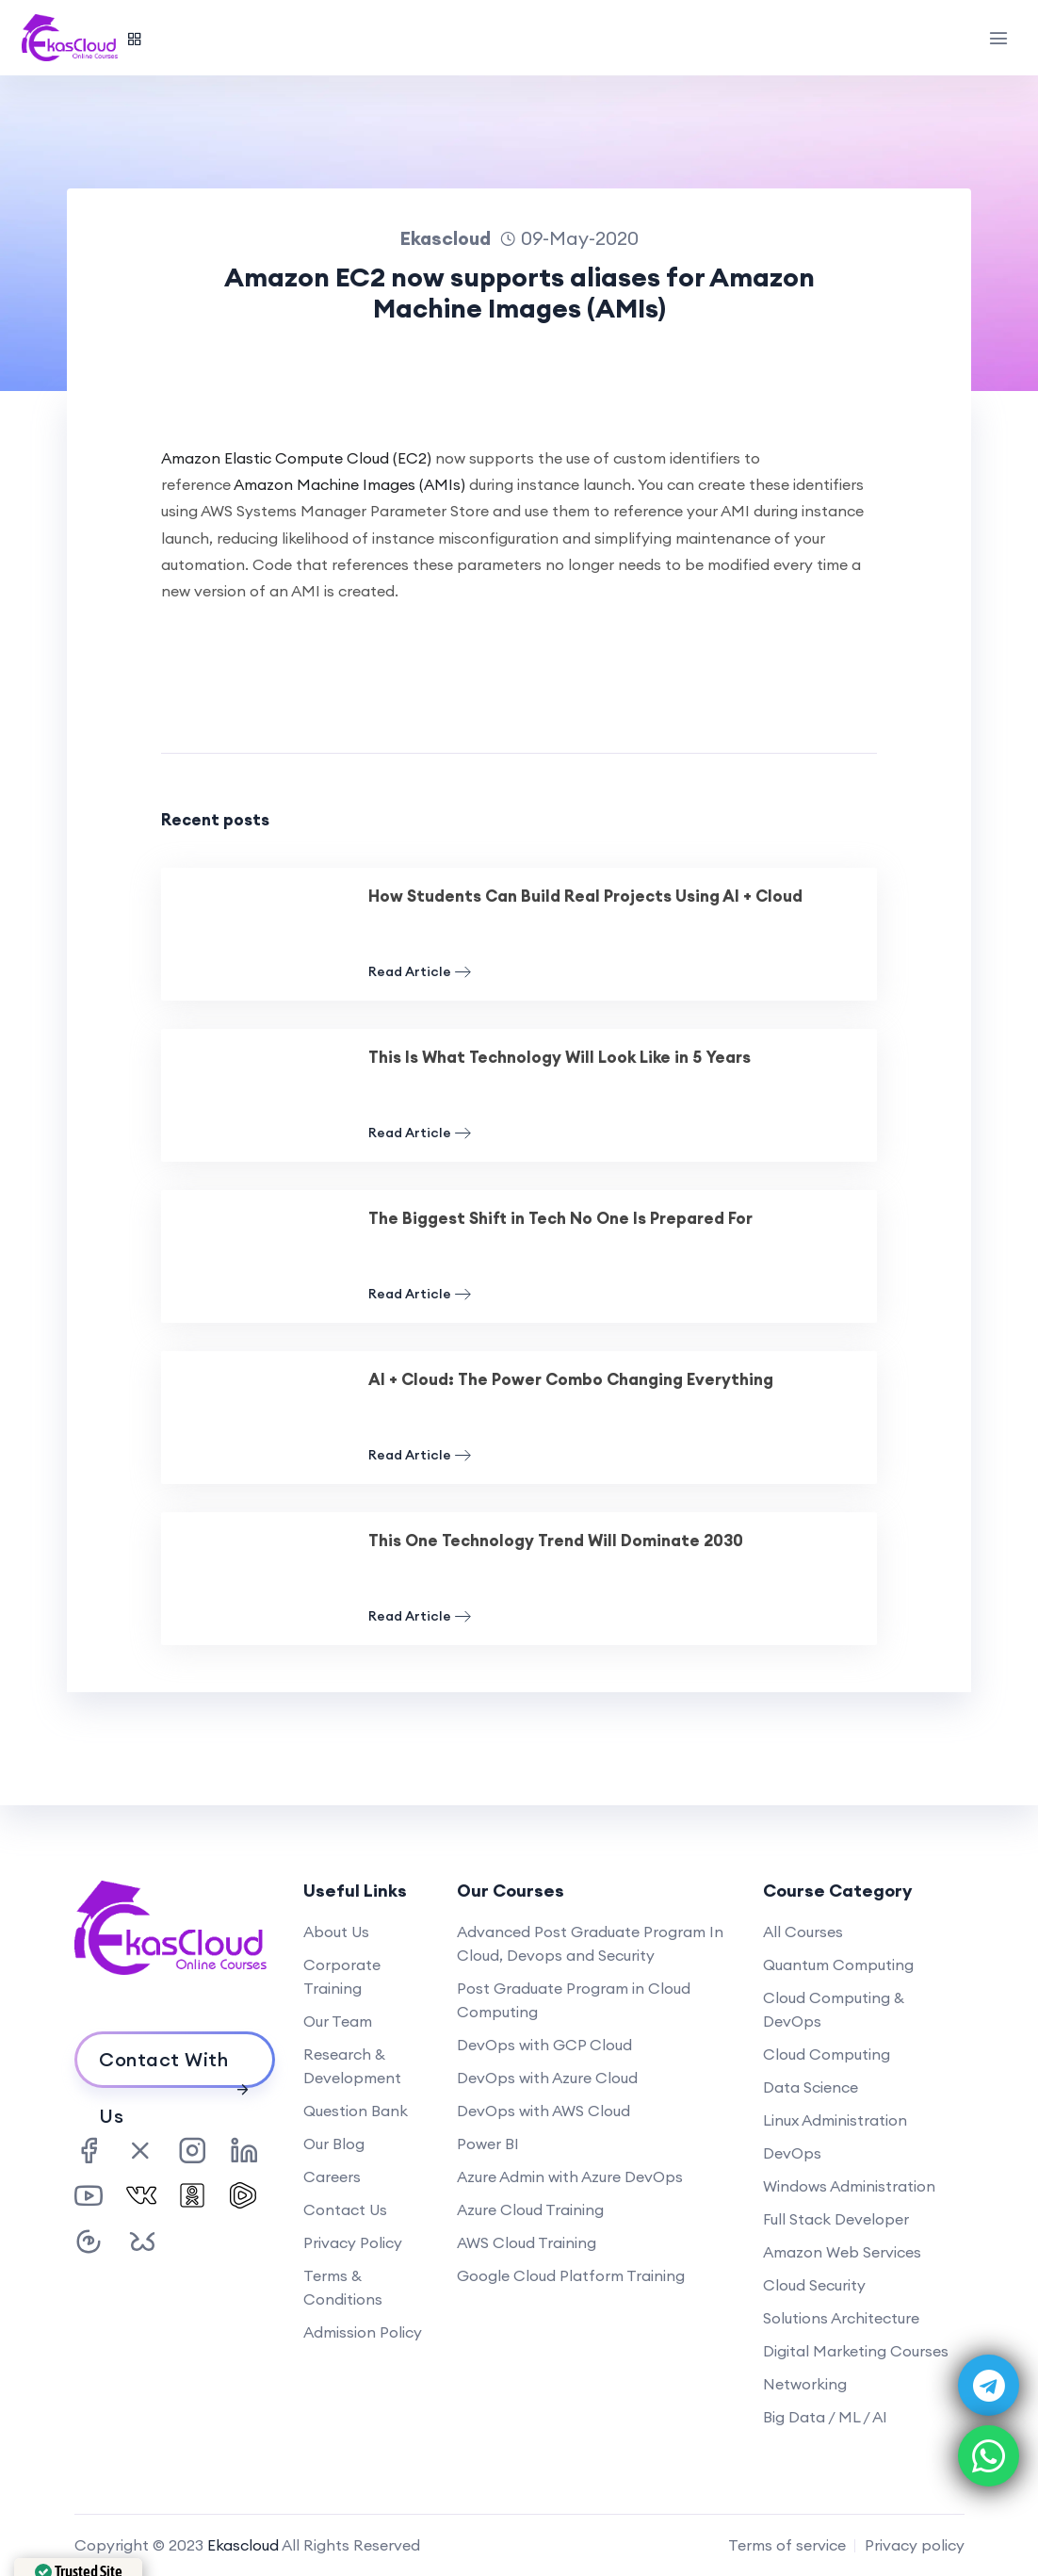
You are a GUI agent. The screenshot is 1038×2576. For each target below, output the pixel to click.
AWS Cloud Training (526, 2242)
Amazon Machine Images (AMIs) (349, 484)
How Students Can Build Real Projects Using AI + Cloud (585, 896)
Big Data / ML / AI (825, 2416)
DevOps (792, 2153)
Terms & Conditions (342, 2287)
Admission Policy (362, 2332)
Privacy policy (915, 2544)
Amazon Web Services (842, 2251)
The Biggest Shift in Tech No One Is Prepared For (560, 1218)
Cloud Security (814, 2284)
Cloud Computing (826, 2054)
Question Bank (355, 2110)
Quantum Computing (838, 1964)
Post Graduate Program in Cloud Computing (573, 2000)
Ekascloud (243, 2544)
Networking (805, 2383)
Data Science (810, 2087)
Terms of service (787, 2544)
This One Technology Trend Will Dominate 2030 (555, 1540)
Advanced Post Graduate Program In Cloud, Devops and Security (590, 1943)
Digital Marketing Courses (856, 2350)
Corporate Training (342, 1976)
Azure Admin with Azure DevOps (570, 2176)
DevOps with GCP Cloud (544, 2044)
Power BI (488, 2143)
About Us (336, 1931)
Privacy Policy (352, 2242)
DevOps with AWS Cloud (543, 2110)
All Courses (803, 1931)
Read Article (419, 972)
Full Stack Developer (836, 2218)
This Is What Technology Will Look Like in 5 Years (559, 1057)
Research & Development (352, 2066)
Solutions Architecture (841, 2317)
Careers (332, 2176)
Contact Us (345, 2209)
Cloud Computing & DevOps (833, 2009)
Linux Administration (835, 2120)
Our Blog (334, 2143)
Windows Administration (849, 2186)
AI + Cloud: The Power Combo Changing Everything (570, 1379)
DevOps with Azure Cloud (547, 2077)
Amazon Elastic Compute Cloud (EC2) (296, 457)
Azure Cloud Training (530, 2209)
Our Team (337, 2021)
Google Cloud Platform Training (571, 2275)
